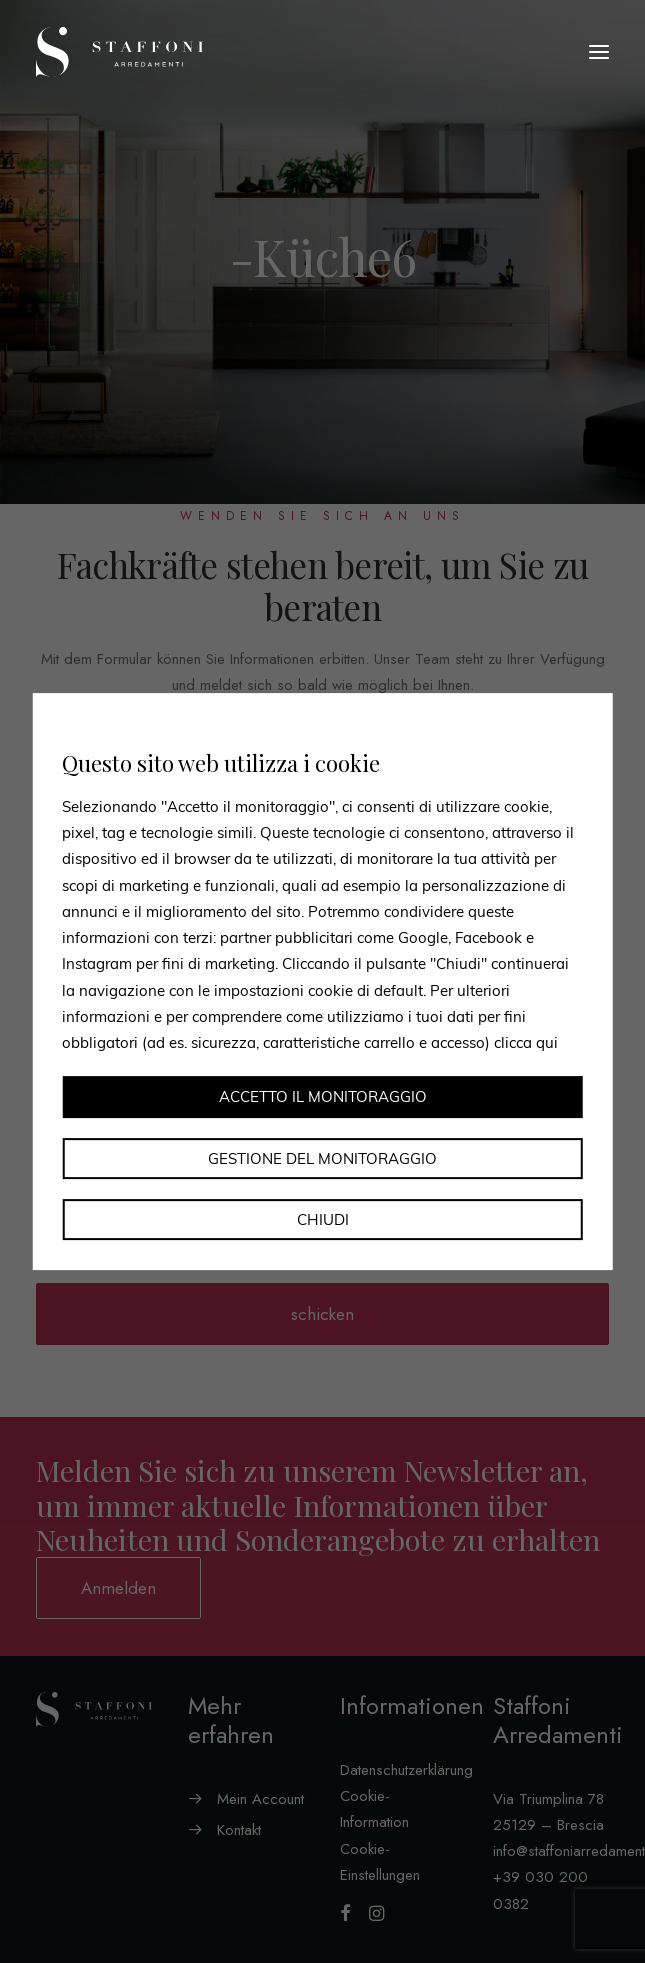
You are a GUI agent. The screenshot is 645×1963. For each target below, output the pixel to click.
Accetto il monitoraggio (323, 1097)
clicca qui (526, 1042)
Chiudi (323, 1219)
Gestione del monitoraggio (322, 1158)
